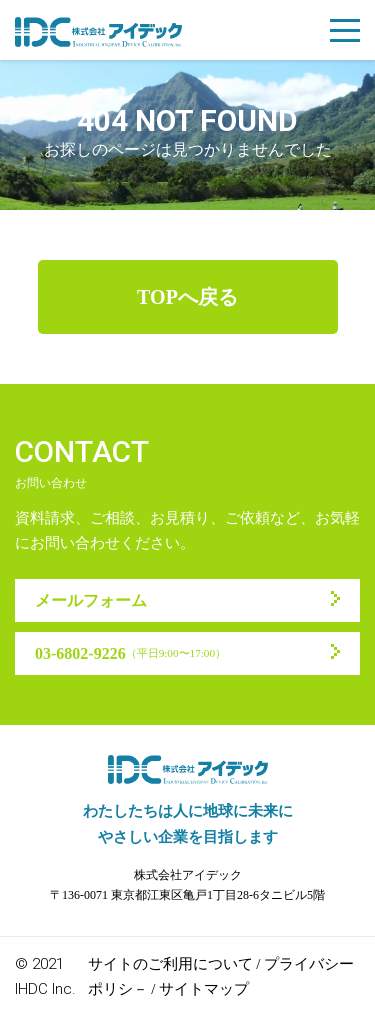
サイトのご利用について (170, 964)
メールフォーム (91, 600)
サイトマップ (204, 989)
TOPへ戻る (187, 297)
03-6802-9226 (130, 653)
